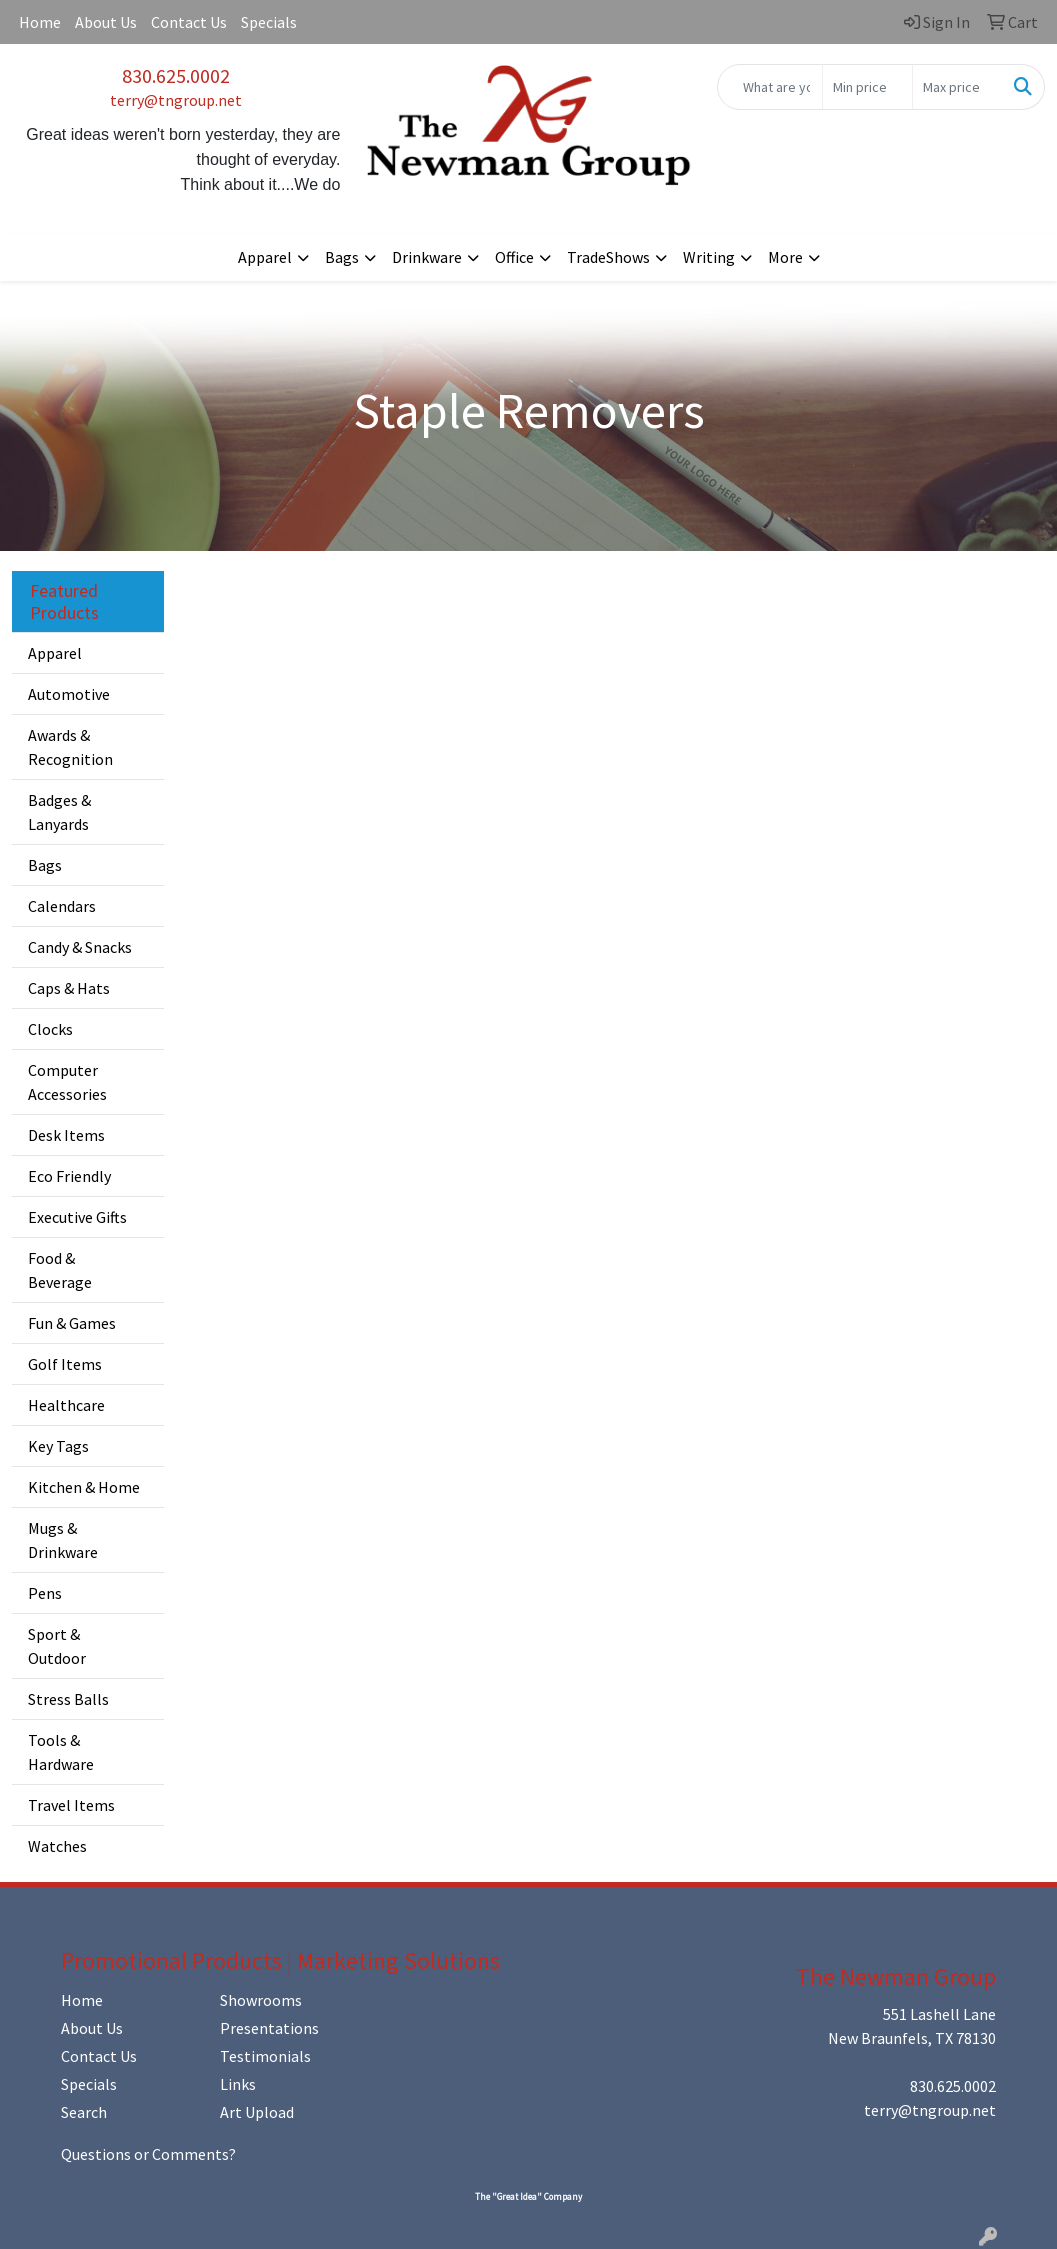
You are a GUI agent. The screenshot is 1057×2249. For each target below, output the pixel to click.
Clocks (50, 1029)
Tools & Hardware (61, 1752)
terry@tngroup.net (176, 100)
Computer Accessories (67, 1082)
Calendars (62, 906)
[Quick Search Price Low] (867, 87)
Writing (709, 257)
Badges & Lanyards (59, 812)
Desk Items (66, 1135)
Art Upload (257, 2112)
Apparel (265, 257)
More (785, 257)
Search (84, 2112)
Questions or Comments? (148, 2154)
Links (238, 2084)
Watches (57, 1846)
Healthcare (66, 1405)
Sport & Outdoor (57, 1646)
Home (40, 22)
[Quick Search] (770, 87)
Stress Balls (68, 1699)
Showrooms (261, 2000)
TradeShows (608, 257)
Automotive (69, 694)
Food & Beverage (60, 1270)
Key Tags (58, 1446)
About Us (106, 22)
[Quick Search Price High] (957, 87)
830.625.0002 (176, 75)
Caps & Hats (69, 988)
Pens (45, 1593)
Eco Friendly (69, 1176)
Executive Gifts (77, 1217)
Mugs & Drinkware (63, 1540)
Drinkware (427, 257)
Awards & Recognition (70, 747)
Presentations (269, 2028)
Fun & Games (72, 1323)
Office (514, 257)
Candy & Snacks (80, 947)
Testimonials (265, 2056)
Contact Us (189, 22)
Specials (269, 22)
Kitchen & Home (84, 1487)
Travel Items (71, 1805)
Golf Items (65, 1364)
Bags (342, 257)
